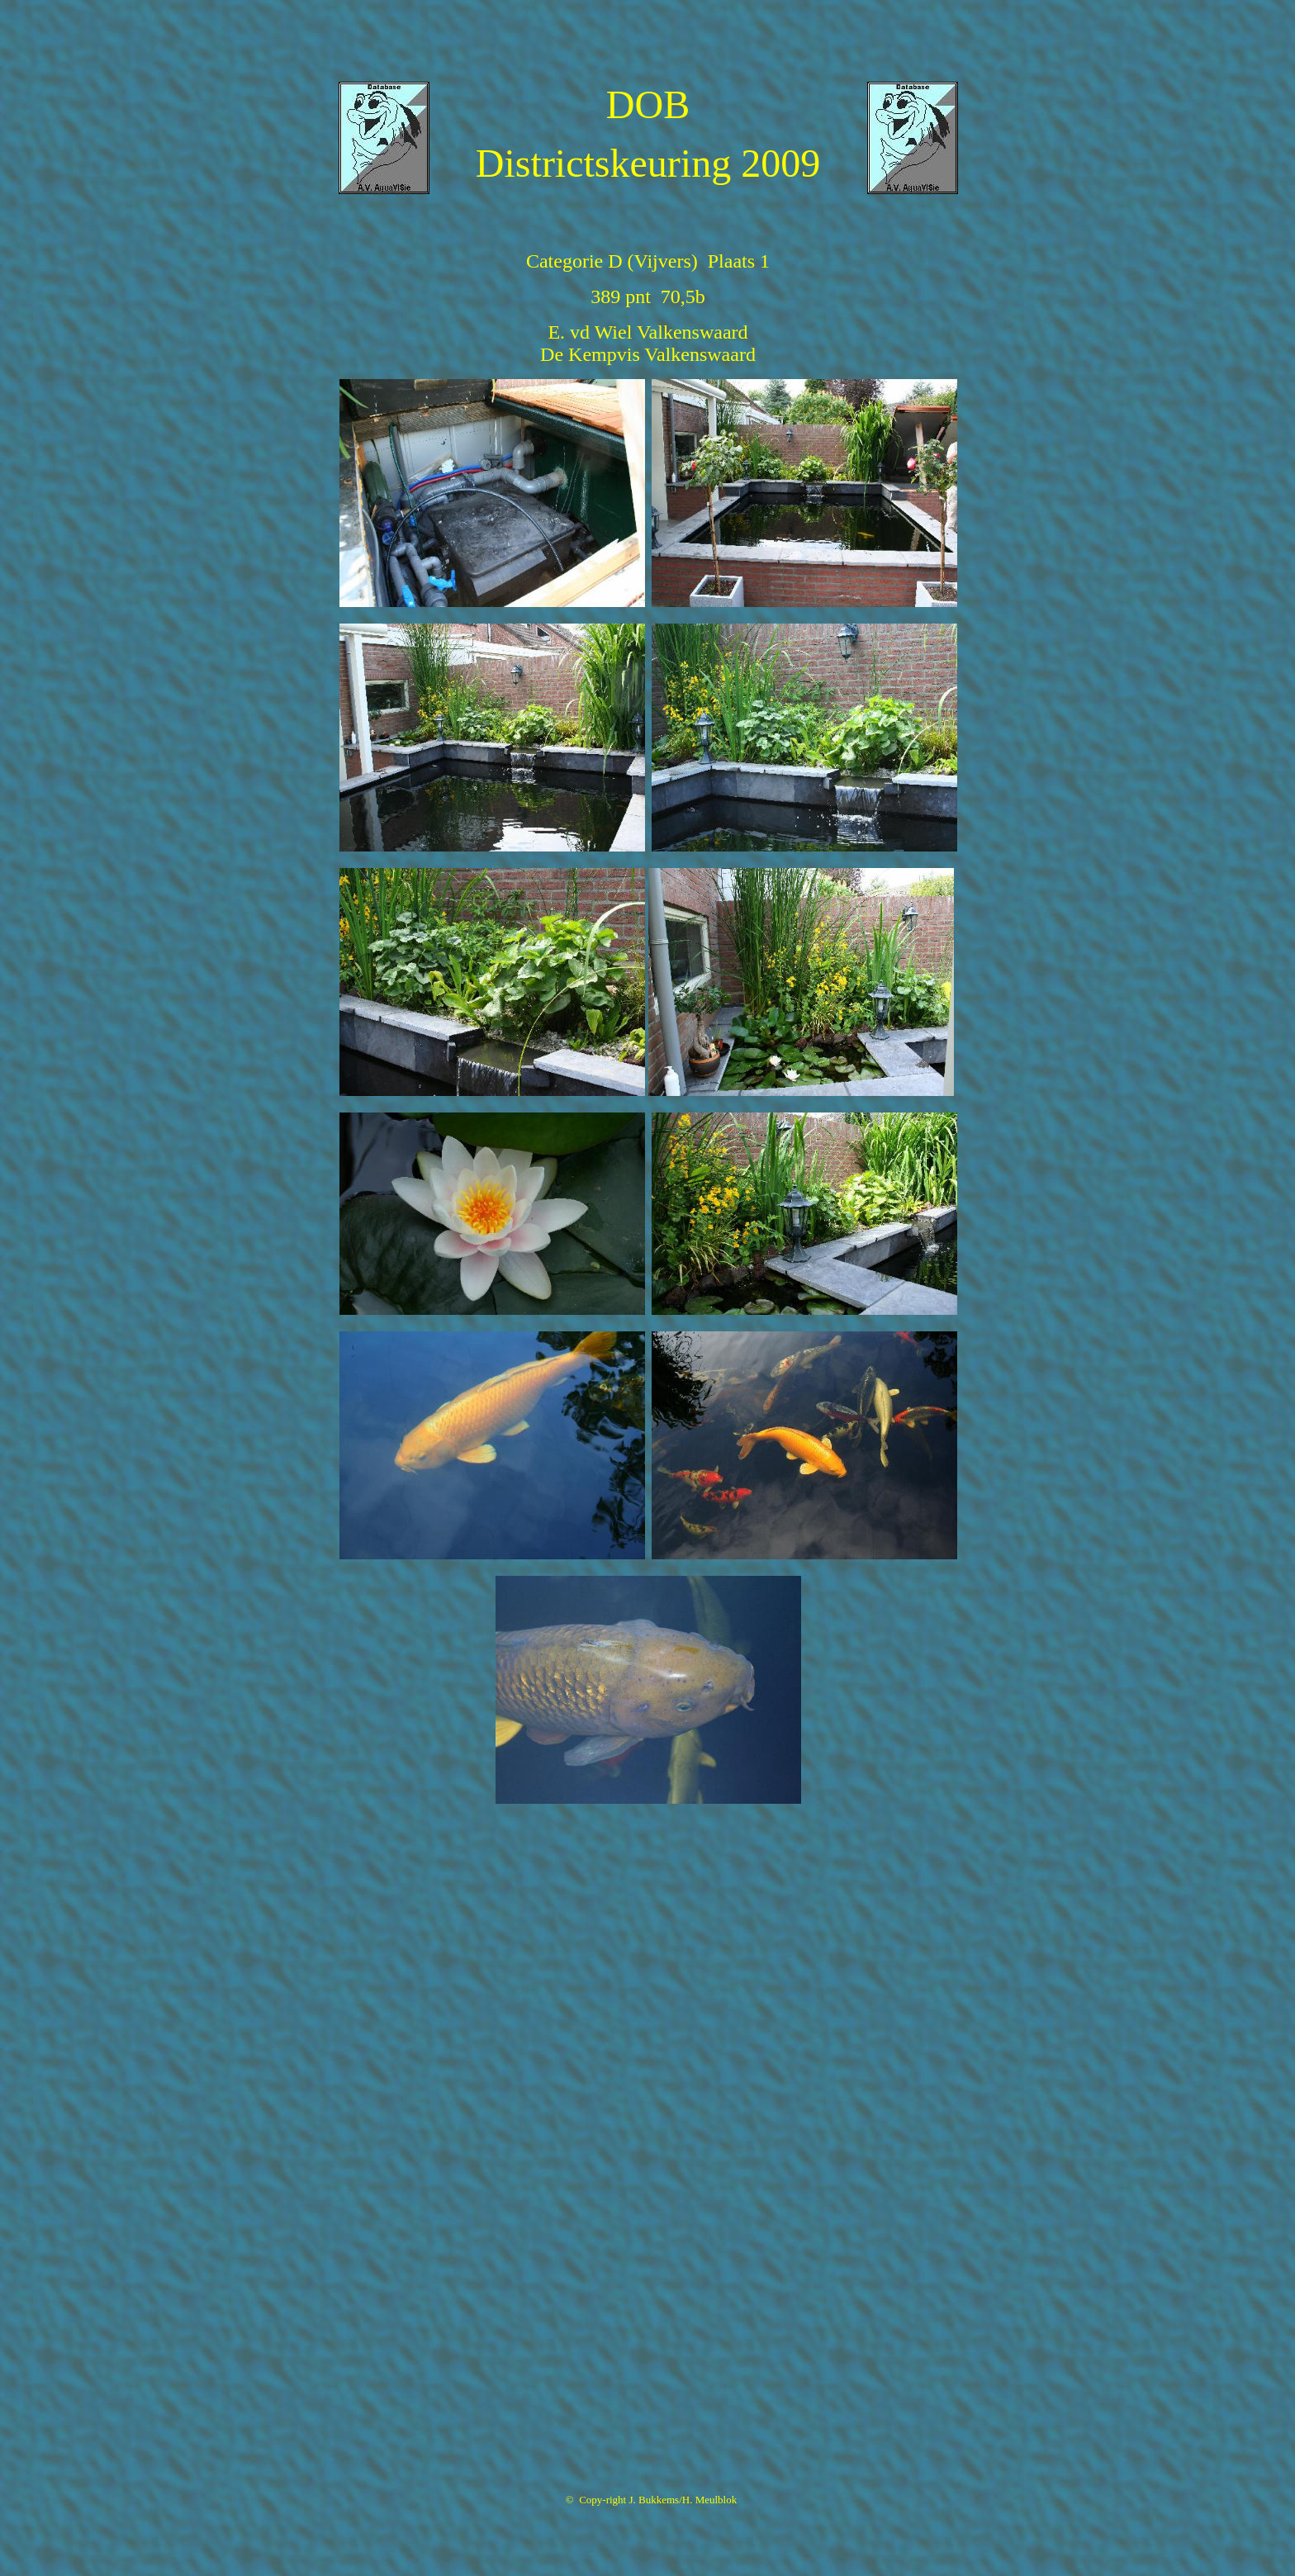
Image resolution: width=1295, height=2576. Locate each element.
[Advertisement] (647, 44)
